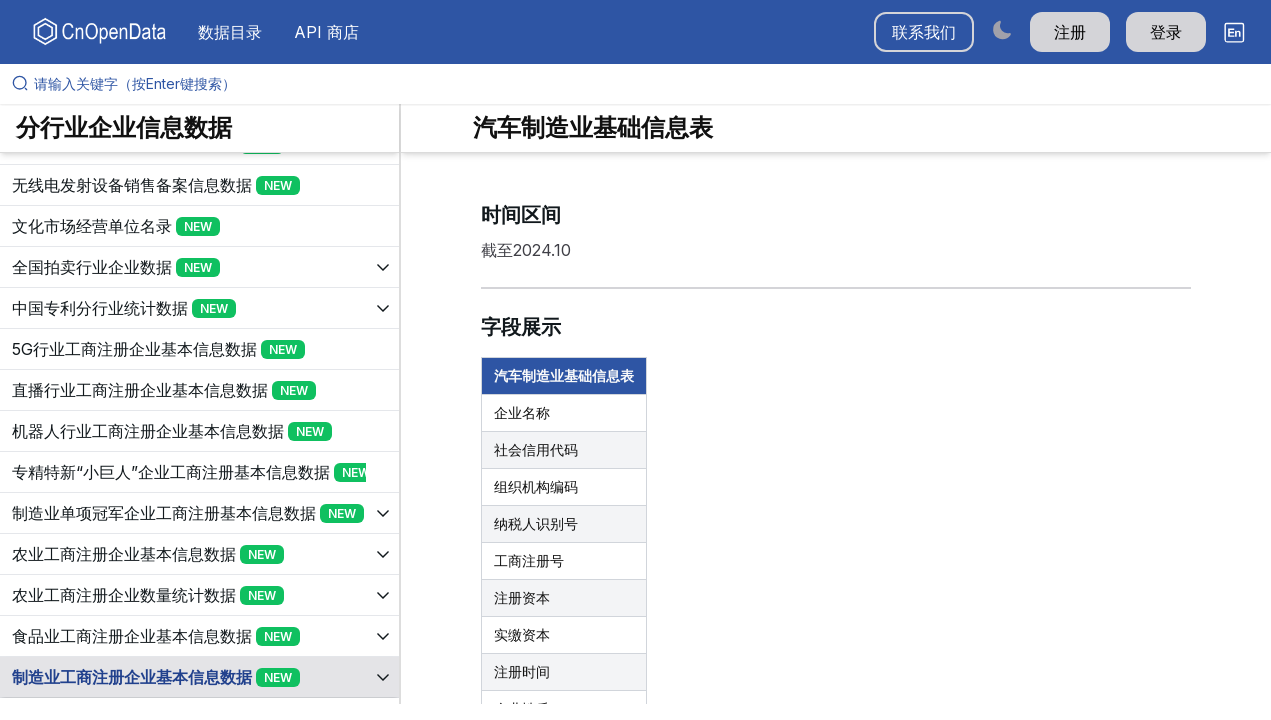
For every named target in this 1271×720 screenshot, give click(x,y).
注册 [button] (1070, 32)
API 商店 (326, 32)
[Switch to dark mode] (1002, 29)
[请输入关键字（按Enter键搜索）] (643, 84)
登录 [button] (1166, 32)
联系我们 (924, 32)
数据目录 (230, 32)
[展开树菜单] (199, 185)
